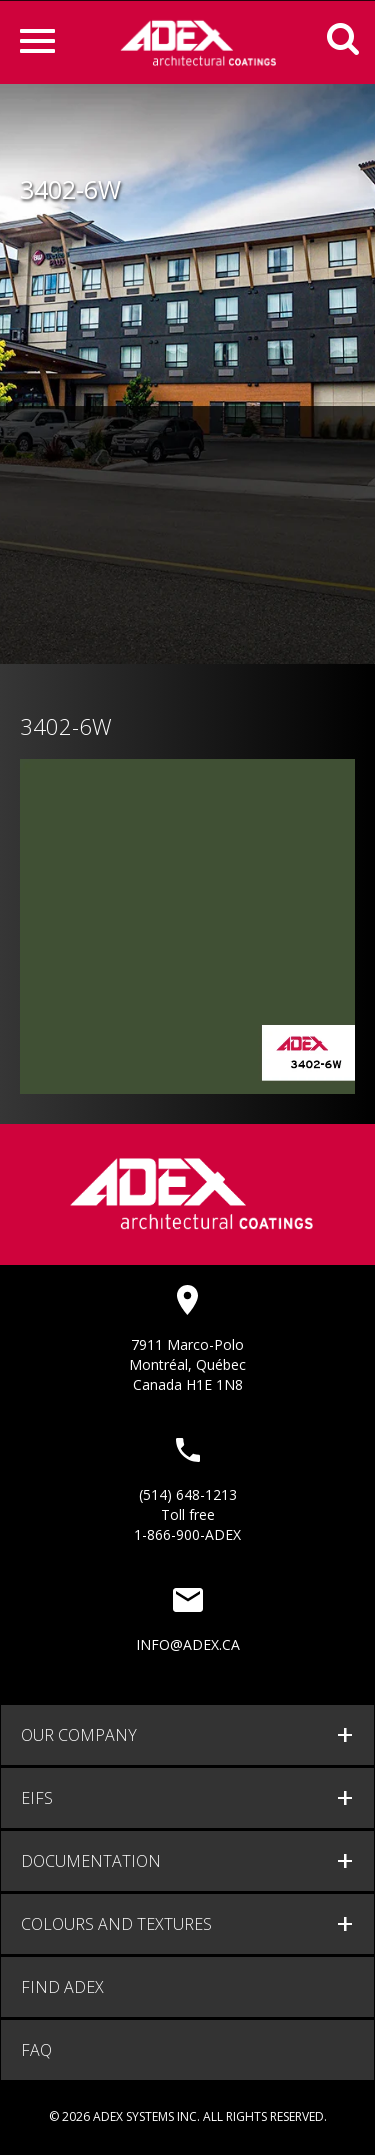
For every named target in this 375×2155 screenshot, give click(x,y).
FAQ (36, 2050)
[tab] (187, 1735)
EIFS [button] (37, 1798)
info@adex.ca (188, 1644)
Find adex (62, 1987)
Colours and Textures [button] (116, 1924)
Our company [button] (79, 1735)
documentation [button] (91, 1861)
